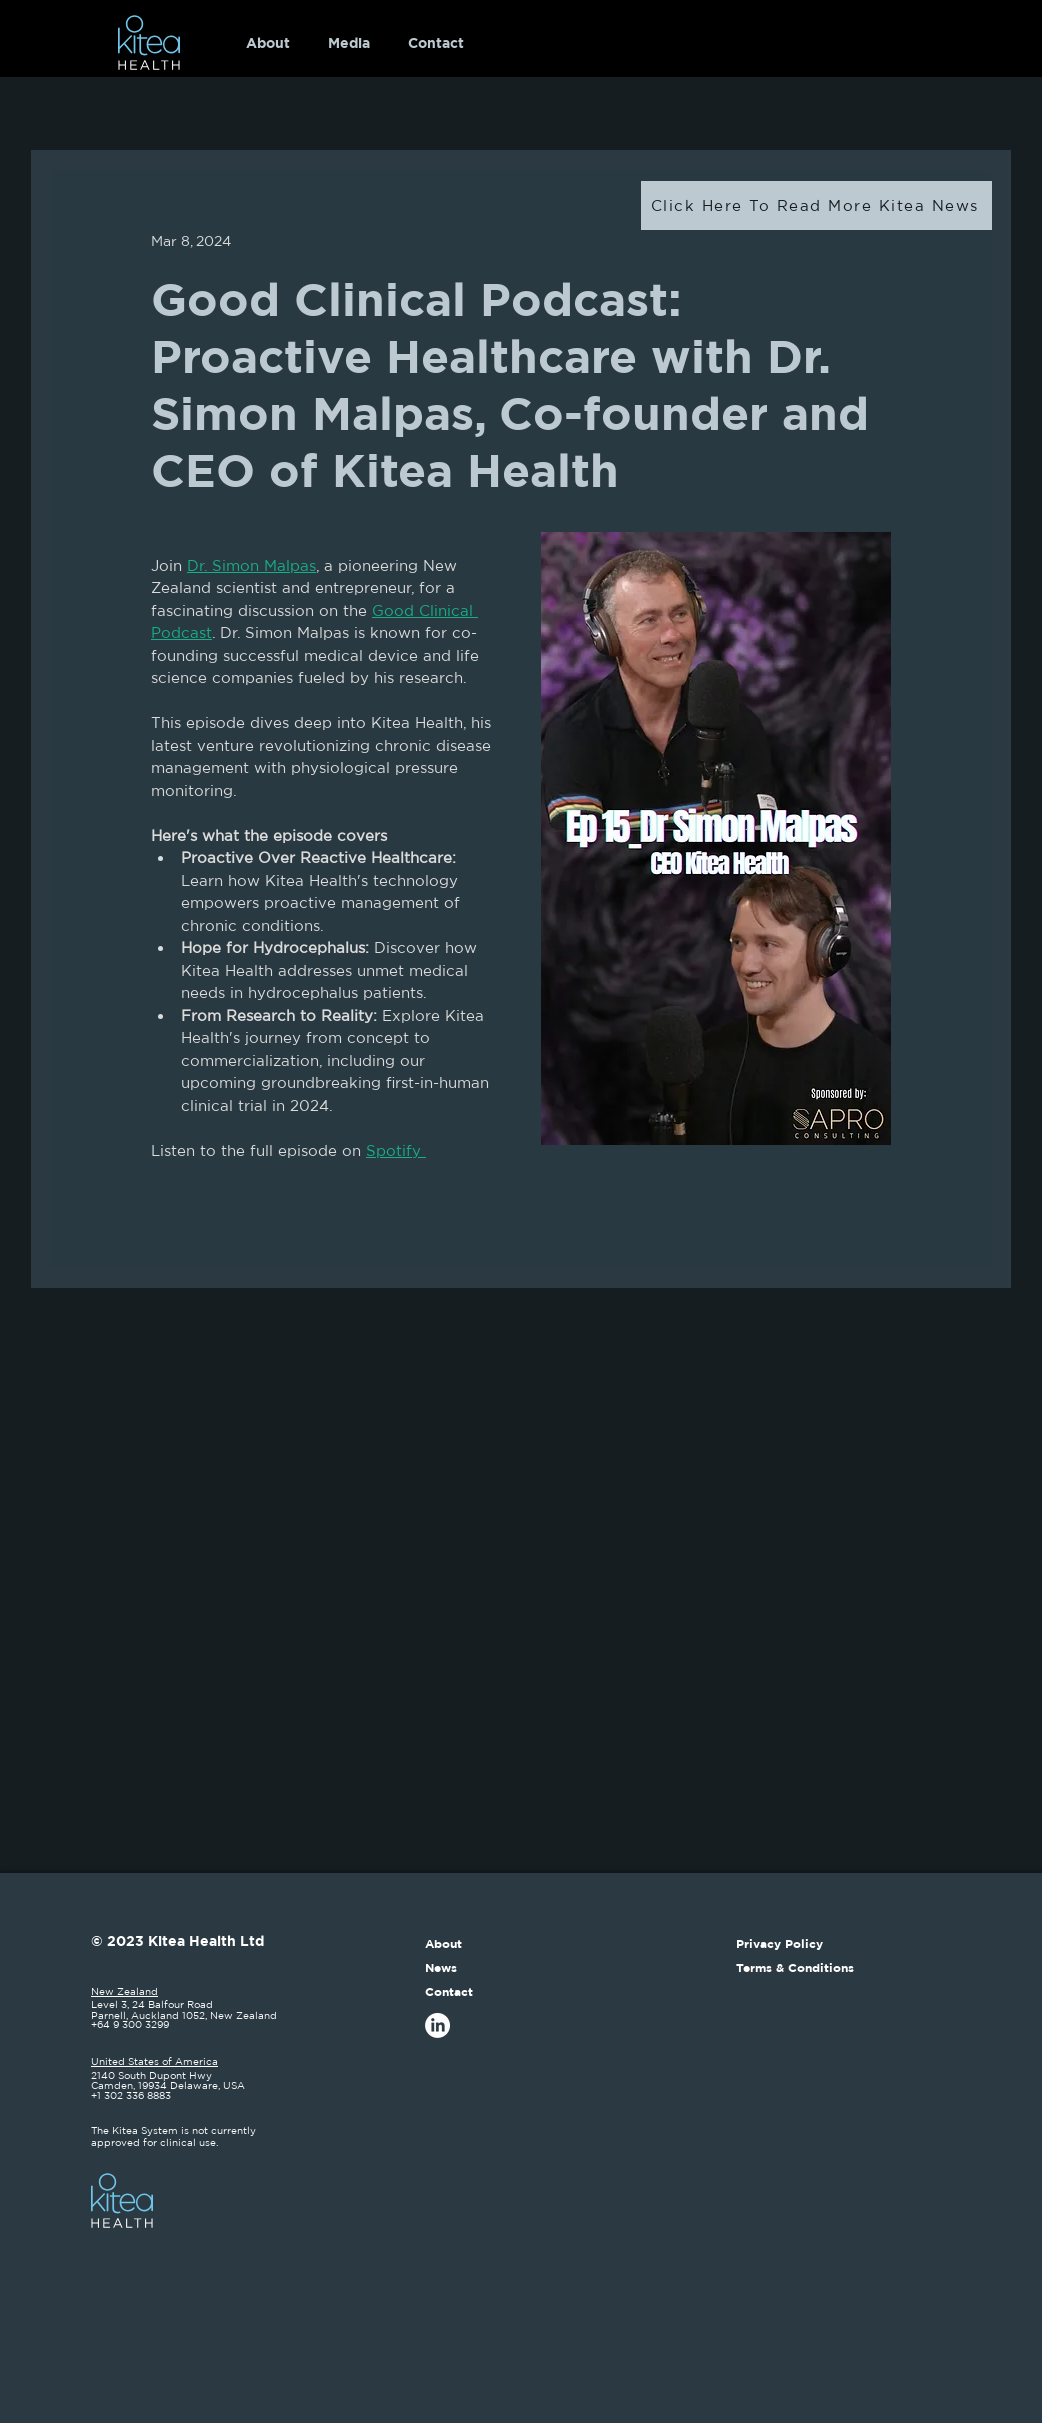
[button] (349, 43)
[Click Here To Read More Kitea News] (816, 205)
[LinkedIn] (437, 2025)
